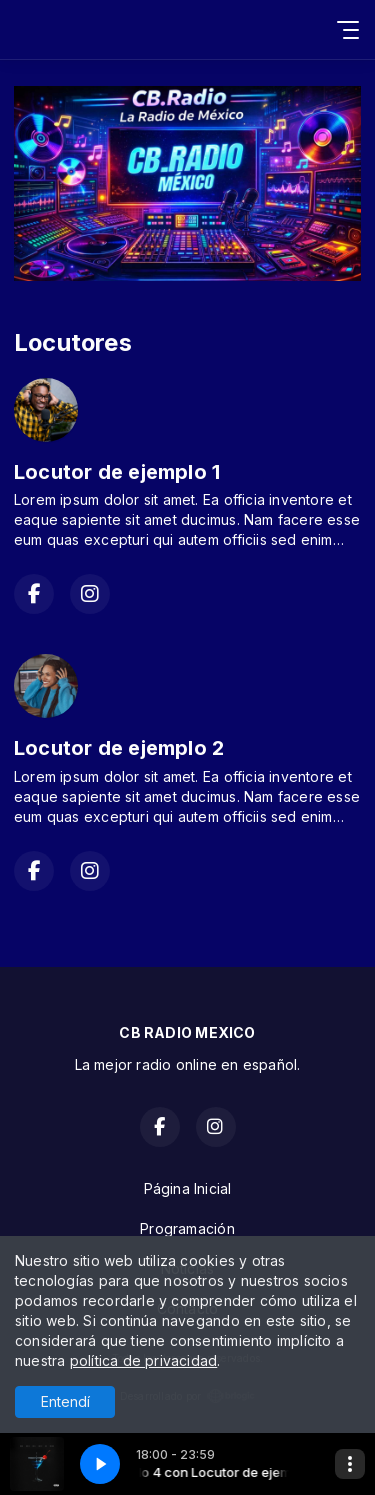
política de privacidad (144, 1360)
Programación (187, 1228)
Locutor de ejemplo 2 (119, 748)
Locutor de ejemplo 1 (117, 472)
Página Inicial (188, 1188)
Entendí (65, 1401)
